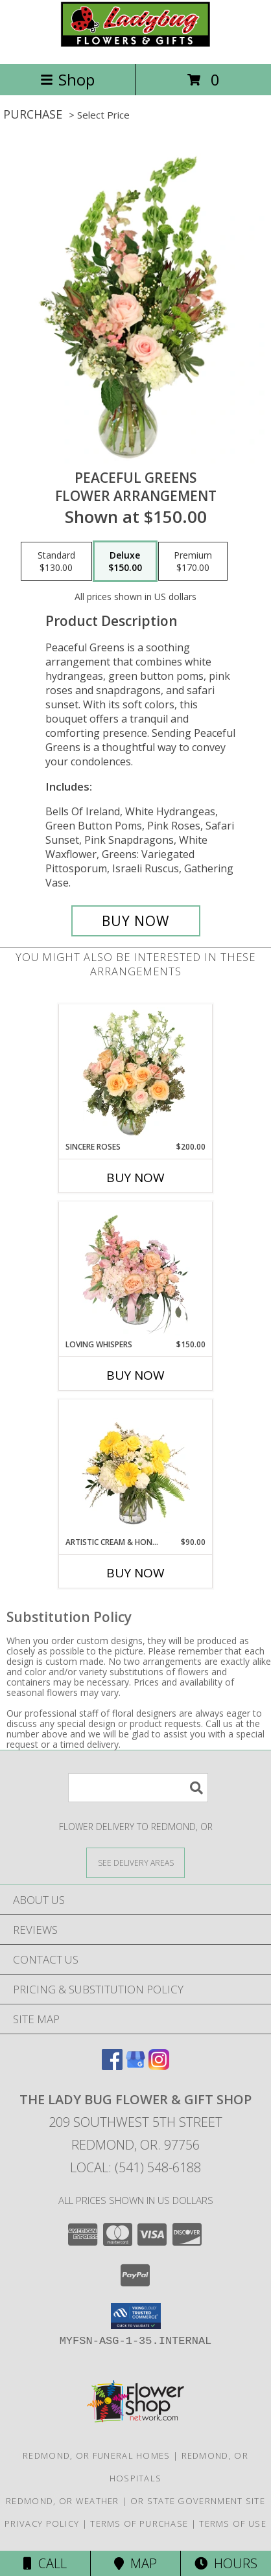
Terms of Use (232, 2523)
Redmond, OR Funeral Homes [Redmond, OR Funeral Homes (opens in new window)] (97, 2455)
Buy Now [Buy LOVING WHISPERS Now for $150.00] (135, 1375)
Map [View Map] (135, 2563)
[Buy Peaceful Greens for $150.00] (135, 920)
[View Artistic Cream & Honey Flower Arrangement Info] (136, 1467)
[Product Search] (138, 1787)
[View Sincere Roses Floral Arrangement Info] (136, 1072)
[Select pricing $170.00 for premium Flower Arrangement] (193, 561)
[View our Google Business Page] (135, 2065)
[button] (136, 2316)
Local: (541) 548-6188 (135, 2167)
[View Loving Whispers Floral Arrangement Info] (136, 1270)
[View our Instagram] (158, 2065)
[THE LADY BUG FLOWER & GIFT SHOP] (135, 45)
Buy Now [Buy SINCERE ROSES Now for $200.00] (135, 1177)
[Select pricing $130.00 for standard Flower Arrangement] (56, 561)
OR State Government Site (197, 2501)
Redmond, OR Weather (62, 2501)
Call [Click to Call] (45, 2563)
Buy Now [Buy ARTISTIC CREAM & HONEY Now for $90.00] (135, 1572)
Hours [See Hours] (225, 2563)
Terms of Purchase (139, 2523)
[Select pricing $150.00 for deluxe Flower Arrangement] (125, 561)
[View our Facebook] (112, 2065)
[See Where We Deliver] (135, 1862)
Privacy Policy (42, 2523)
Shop (67, 79)
